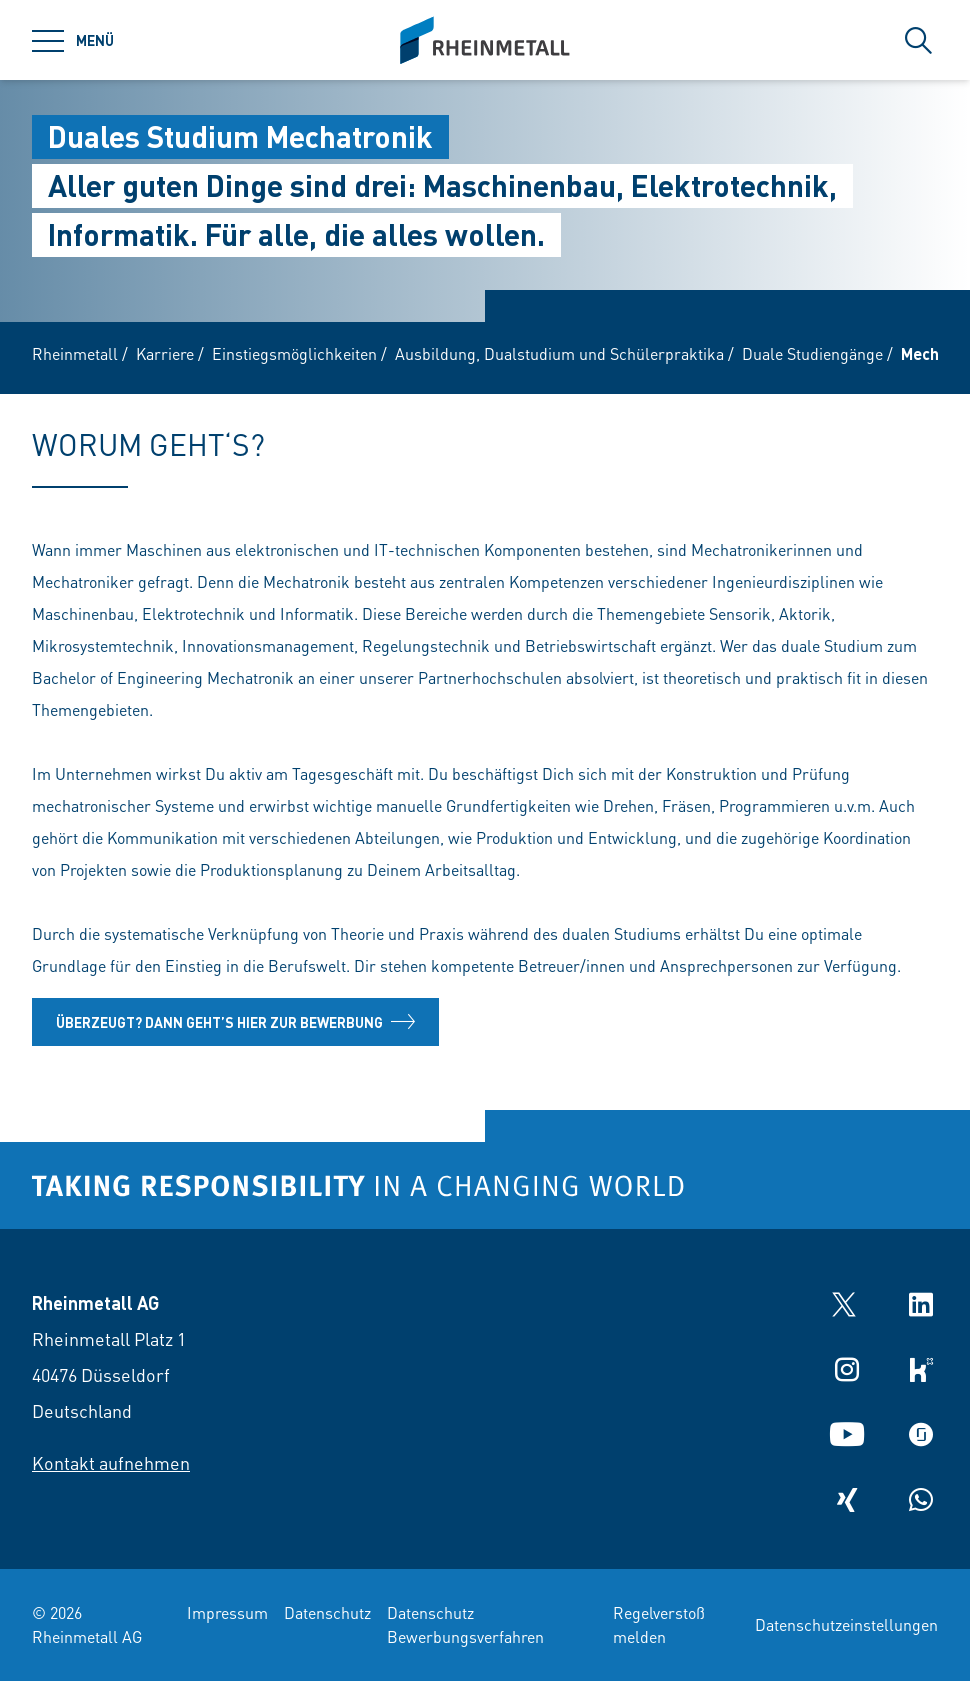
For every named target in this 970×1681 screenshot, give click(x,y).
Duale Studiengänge (812, 353)
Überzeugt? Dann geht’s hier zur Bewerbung (235, 1022)
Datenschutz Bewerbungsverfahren (465, 1624)
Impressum (227, 1612)
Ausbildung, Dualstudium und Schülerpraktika (559, 353)
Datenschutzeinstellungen (846, 1624)
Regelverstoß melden (659, 1624)
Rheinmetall (75, 353)
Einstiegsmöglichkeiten (294, 353)
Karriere (165, 353)
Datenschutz (327, 1612)
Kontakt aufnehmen (111, 1462)
